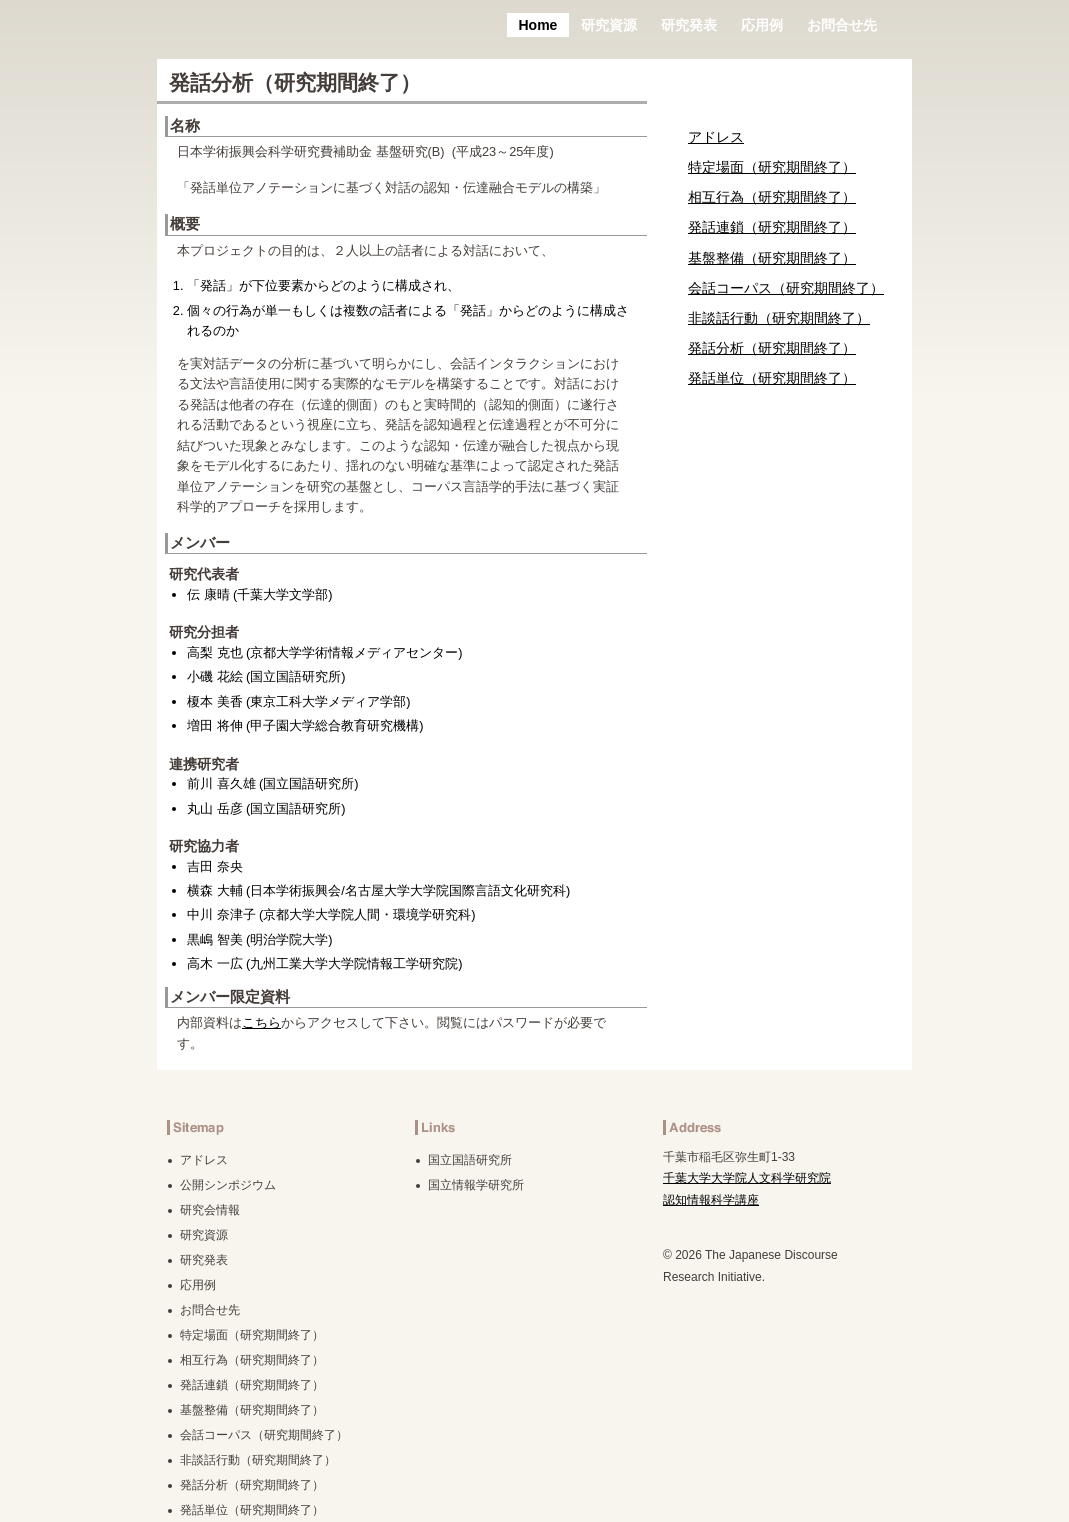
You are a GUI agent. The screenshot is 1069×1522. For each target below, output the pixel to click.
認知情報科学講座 (711, 1200)
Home (538, 25)
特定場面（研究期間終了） (772, 167)
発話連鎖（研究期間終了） (772, 227)
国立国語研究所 (470, 1160)
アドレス (716, 137)
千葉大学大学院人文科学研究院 (747, 1178)
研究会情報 (210, 1210)
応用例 (762, 25)
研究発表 (689, 25)
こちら (261, 1022)
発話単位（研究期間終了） (772, 378)
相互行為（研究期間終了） (772, 197)
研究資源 (609, 25)
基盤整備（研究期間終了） (772, 258)
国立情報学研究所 (476, 1185)
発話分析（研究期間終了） (772, 348)
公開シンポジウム (228, 1185)
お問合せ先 (842, 25)
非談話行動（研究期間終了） (779, 318)
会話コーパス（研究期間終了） (786, 288)
